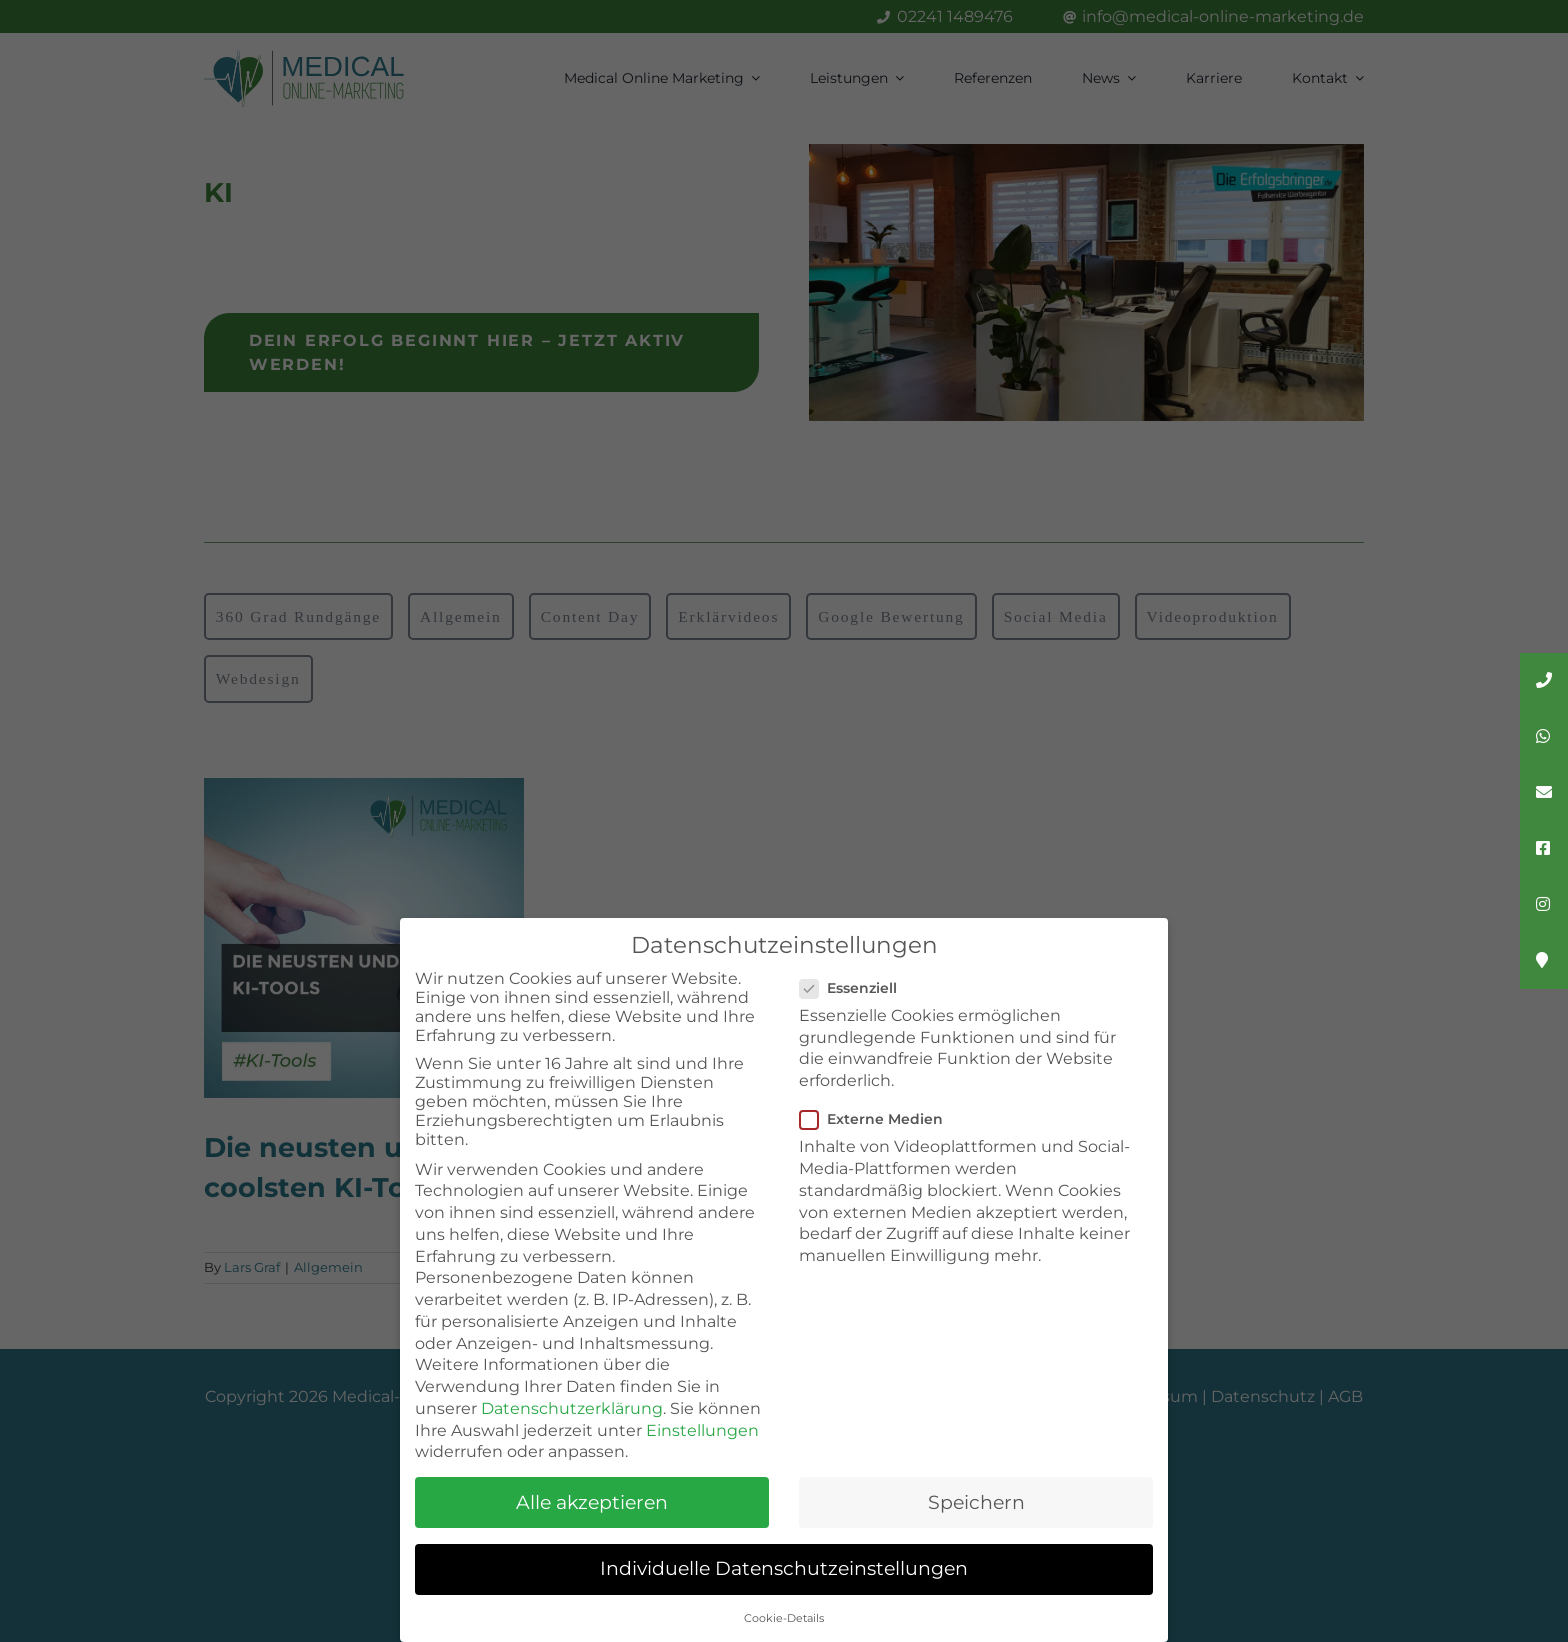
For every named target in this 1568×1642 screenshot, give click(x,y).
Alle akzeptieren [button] (592, 1502)
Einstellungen (702, 1430)
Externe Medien (879, 1119)
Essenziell (856, 988)
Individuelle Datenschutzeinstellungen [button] (784, 1568)
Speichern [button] (976, 1502)
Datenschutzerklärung (572, 1408)
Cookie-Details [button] (784, 1618)
